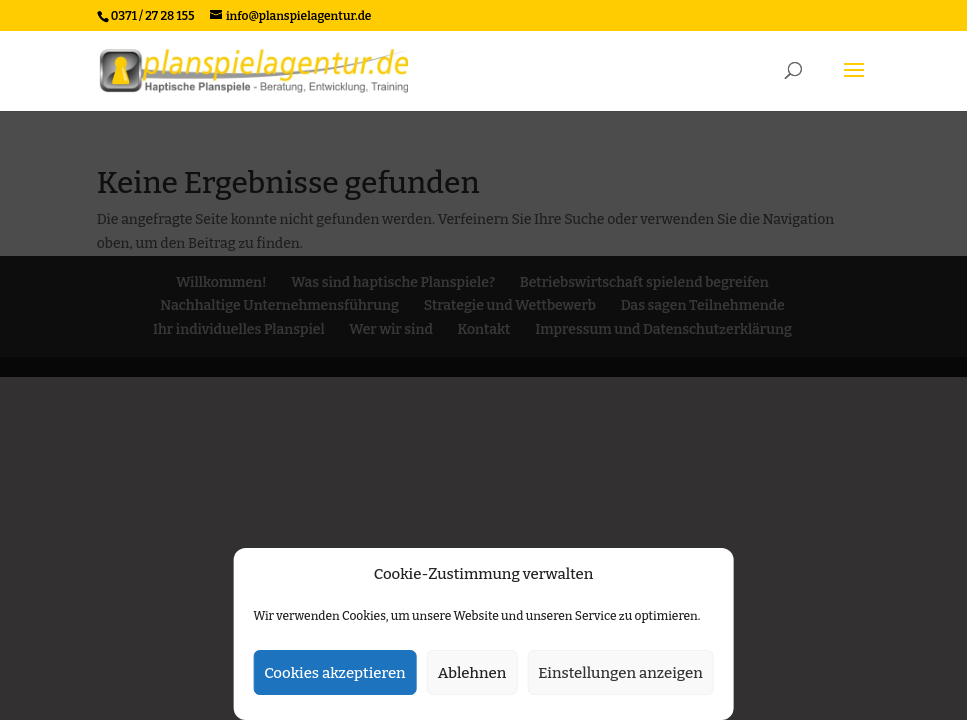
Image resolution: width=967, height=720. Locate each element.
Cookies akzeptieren (335, 673)
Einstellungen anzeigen (620, 673)
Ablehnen (472, 673)
